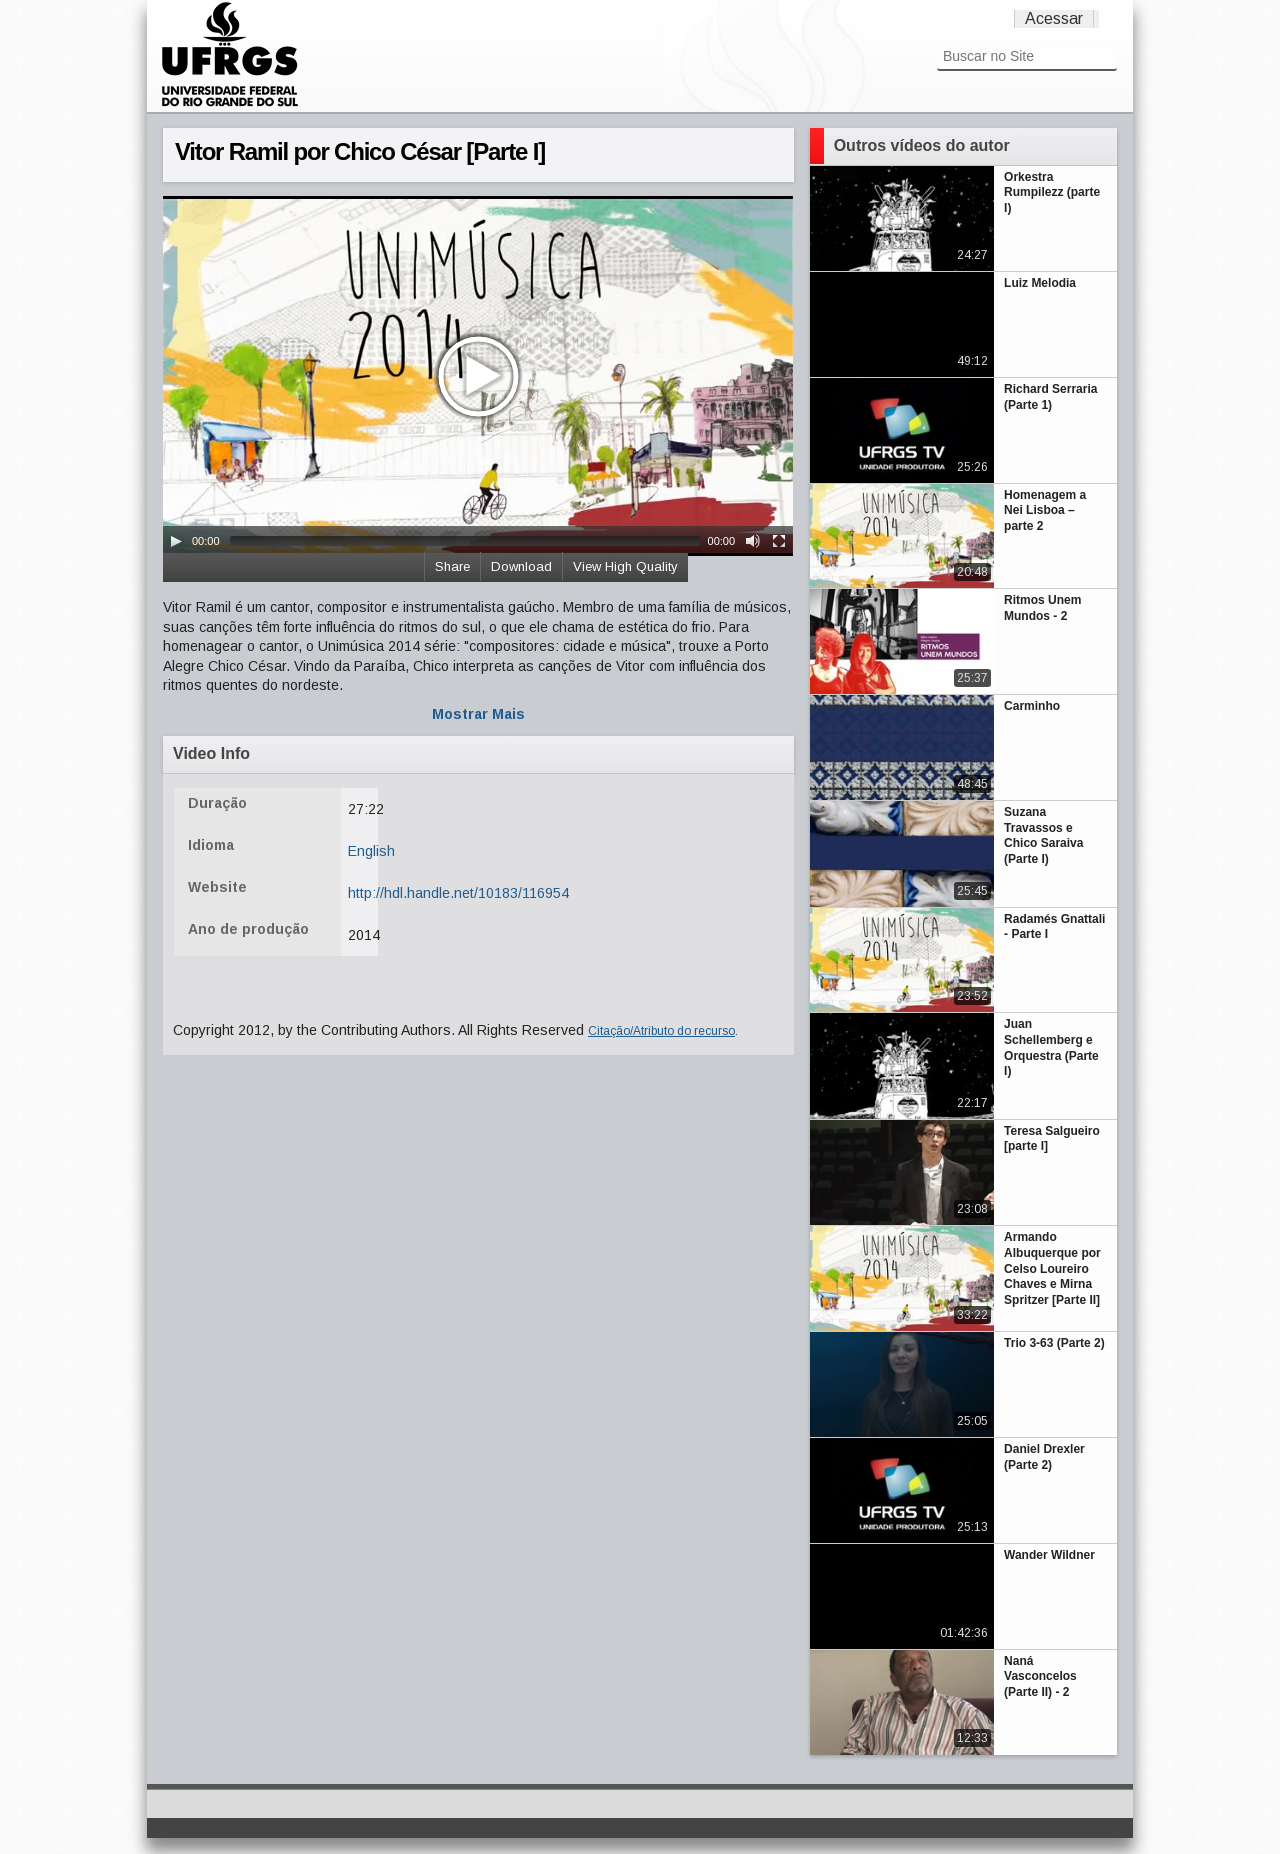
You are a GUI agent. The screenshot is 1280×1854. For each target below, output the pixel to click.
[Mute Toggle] (753, 541)
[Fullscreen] (779, 541)
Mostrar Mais (478, 714)
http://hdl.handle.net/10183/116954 (458, 893)
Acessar (1054, 18)
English (371, 851)
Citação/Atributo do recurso (661, 1031)
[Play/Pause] (176, 541)
